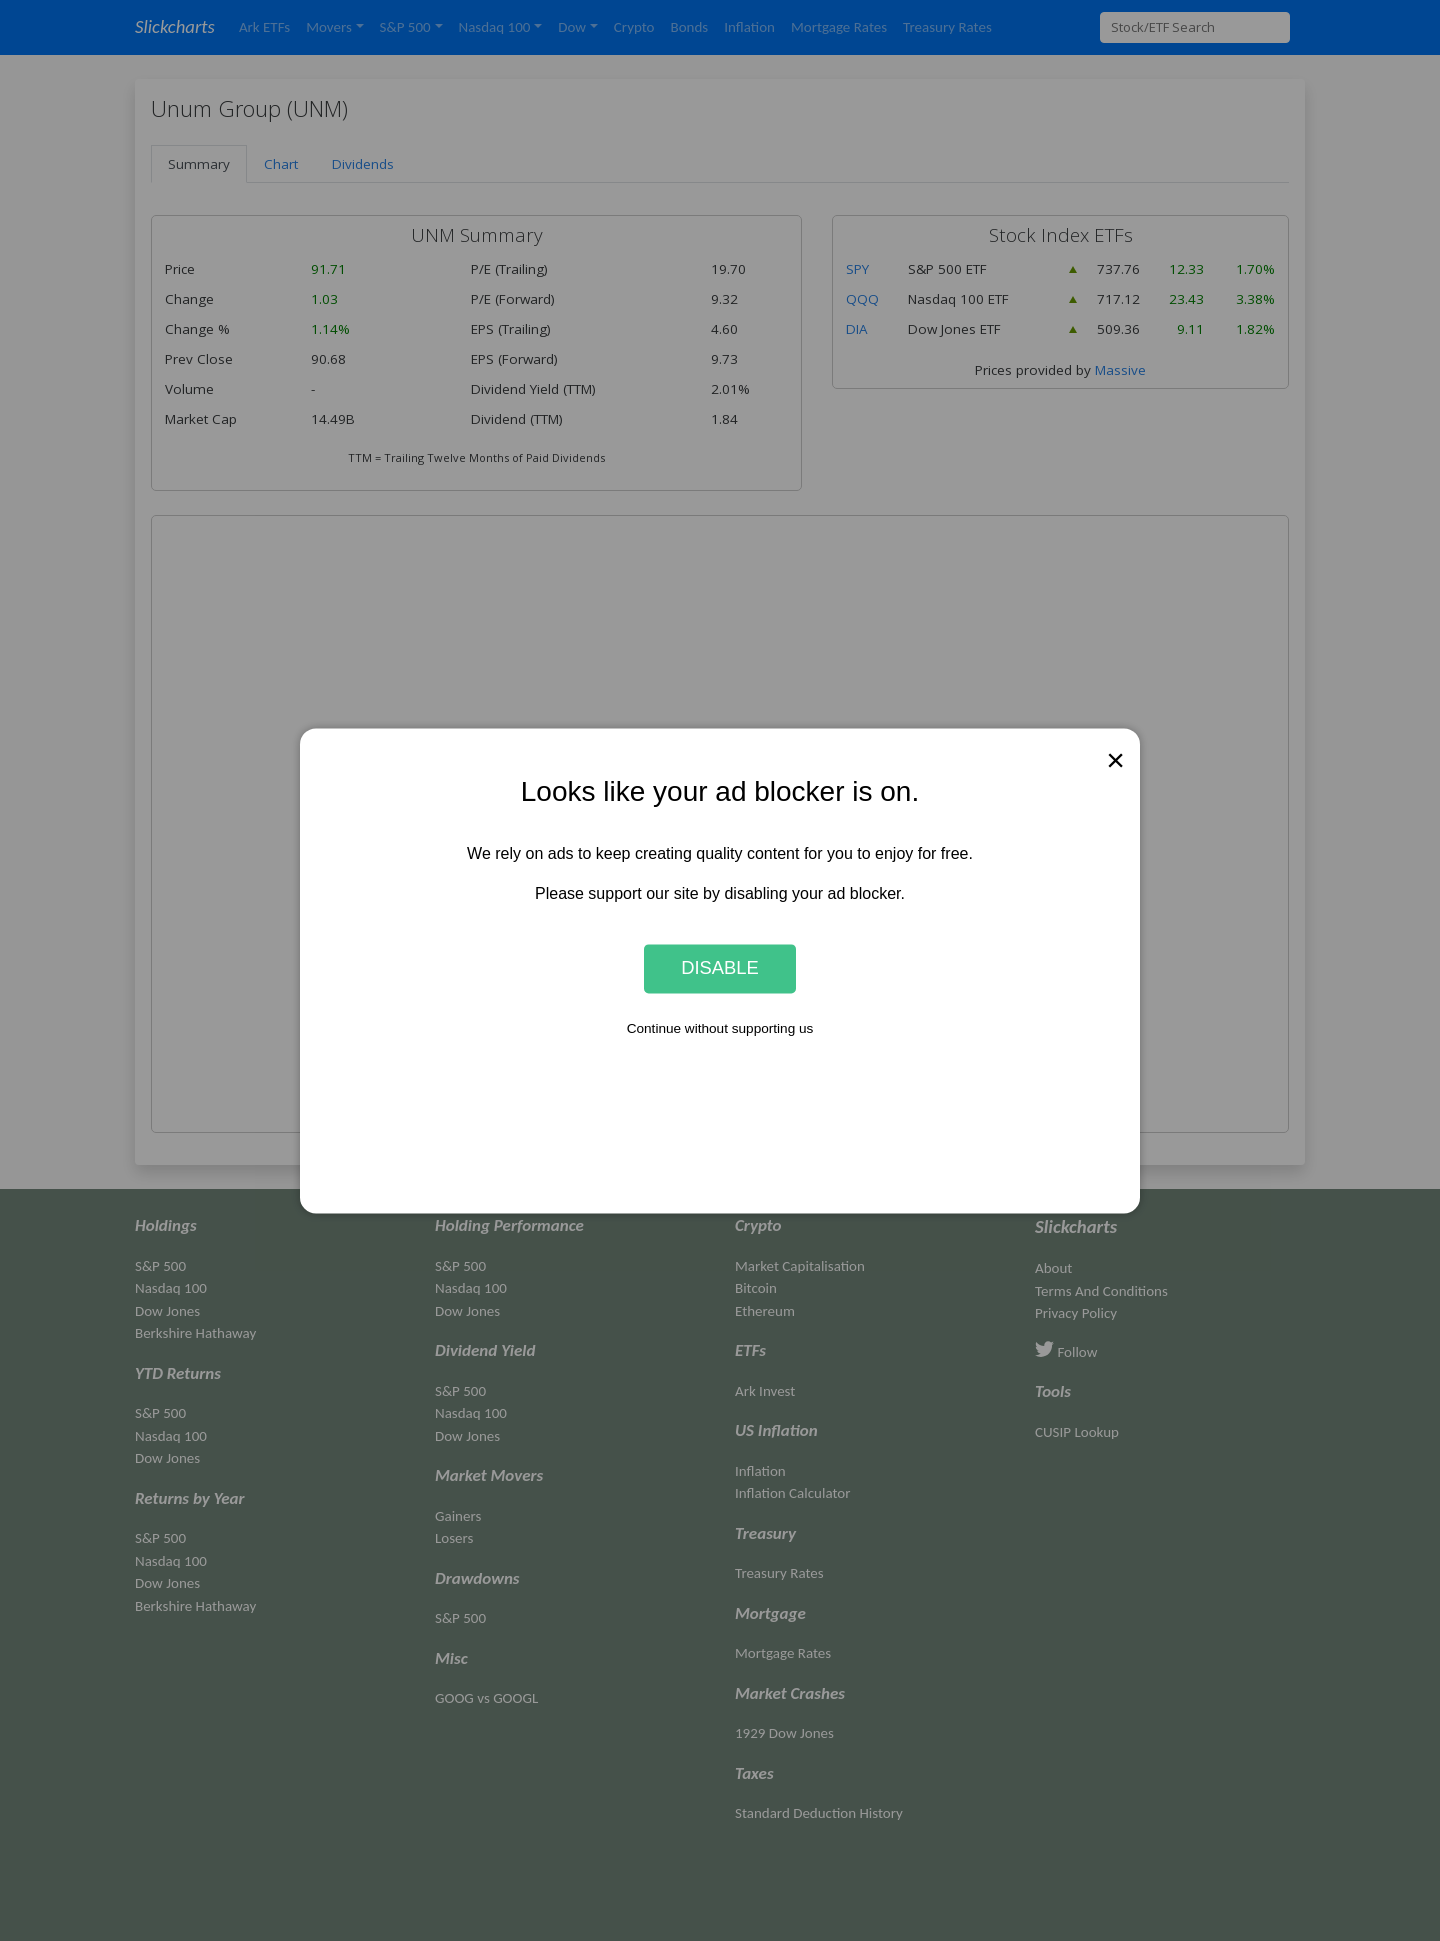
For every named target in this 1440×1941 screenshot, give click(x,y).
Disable (720, 968)
